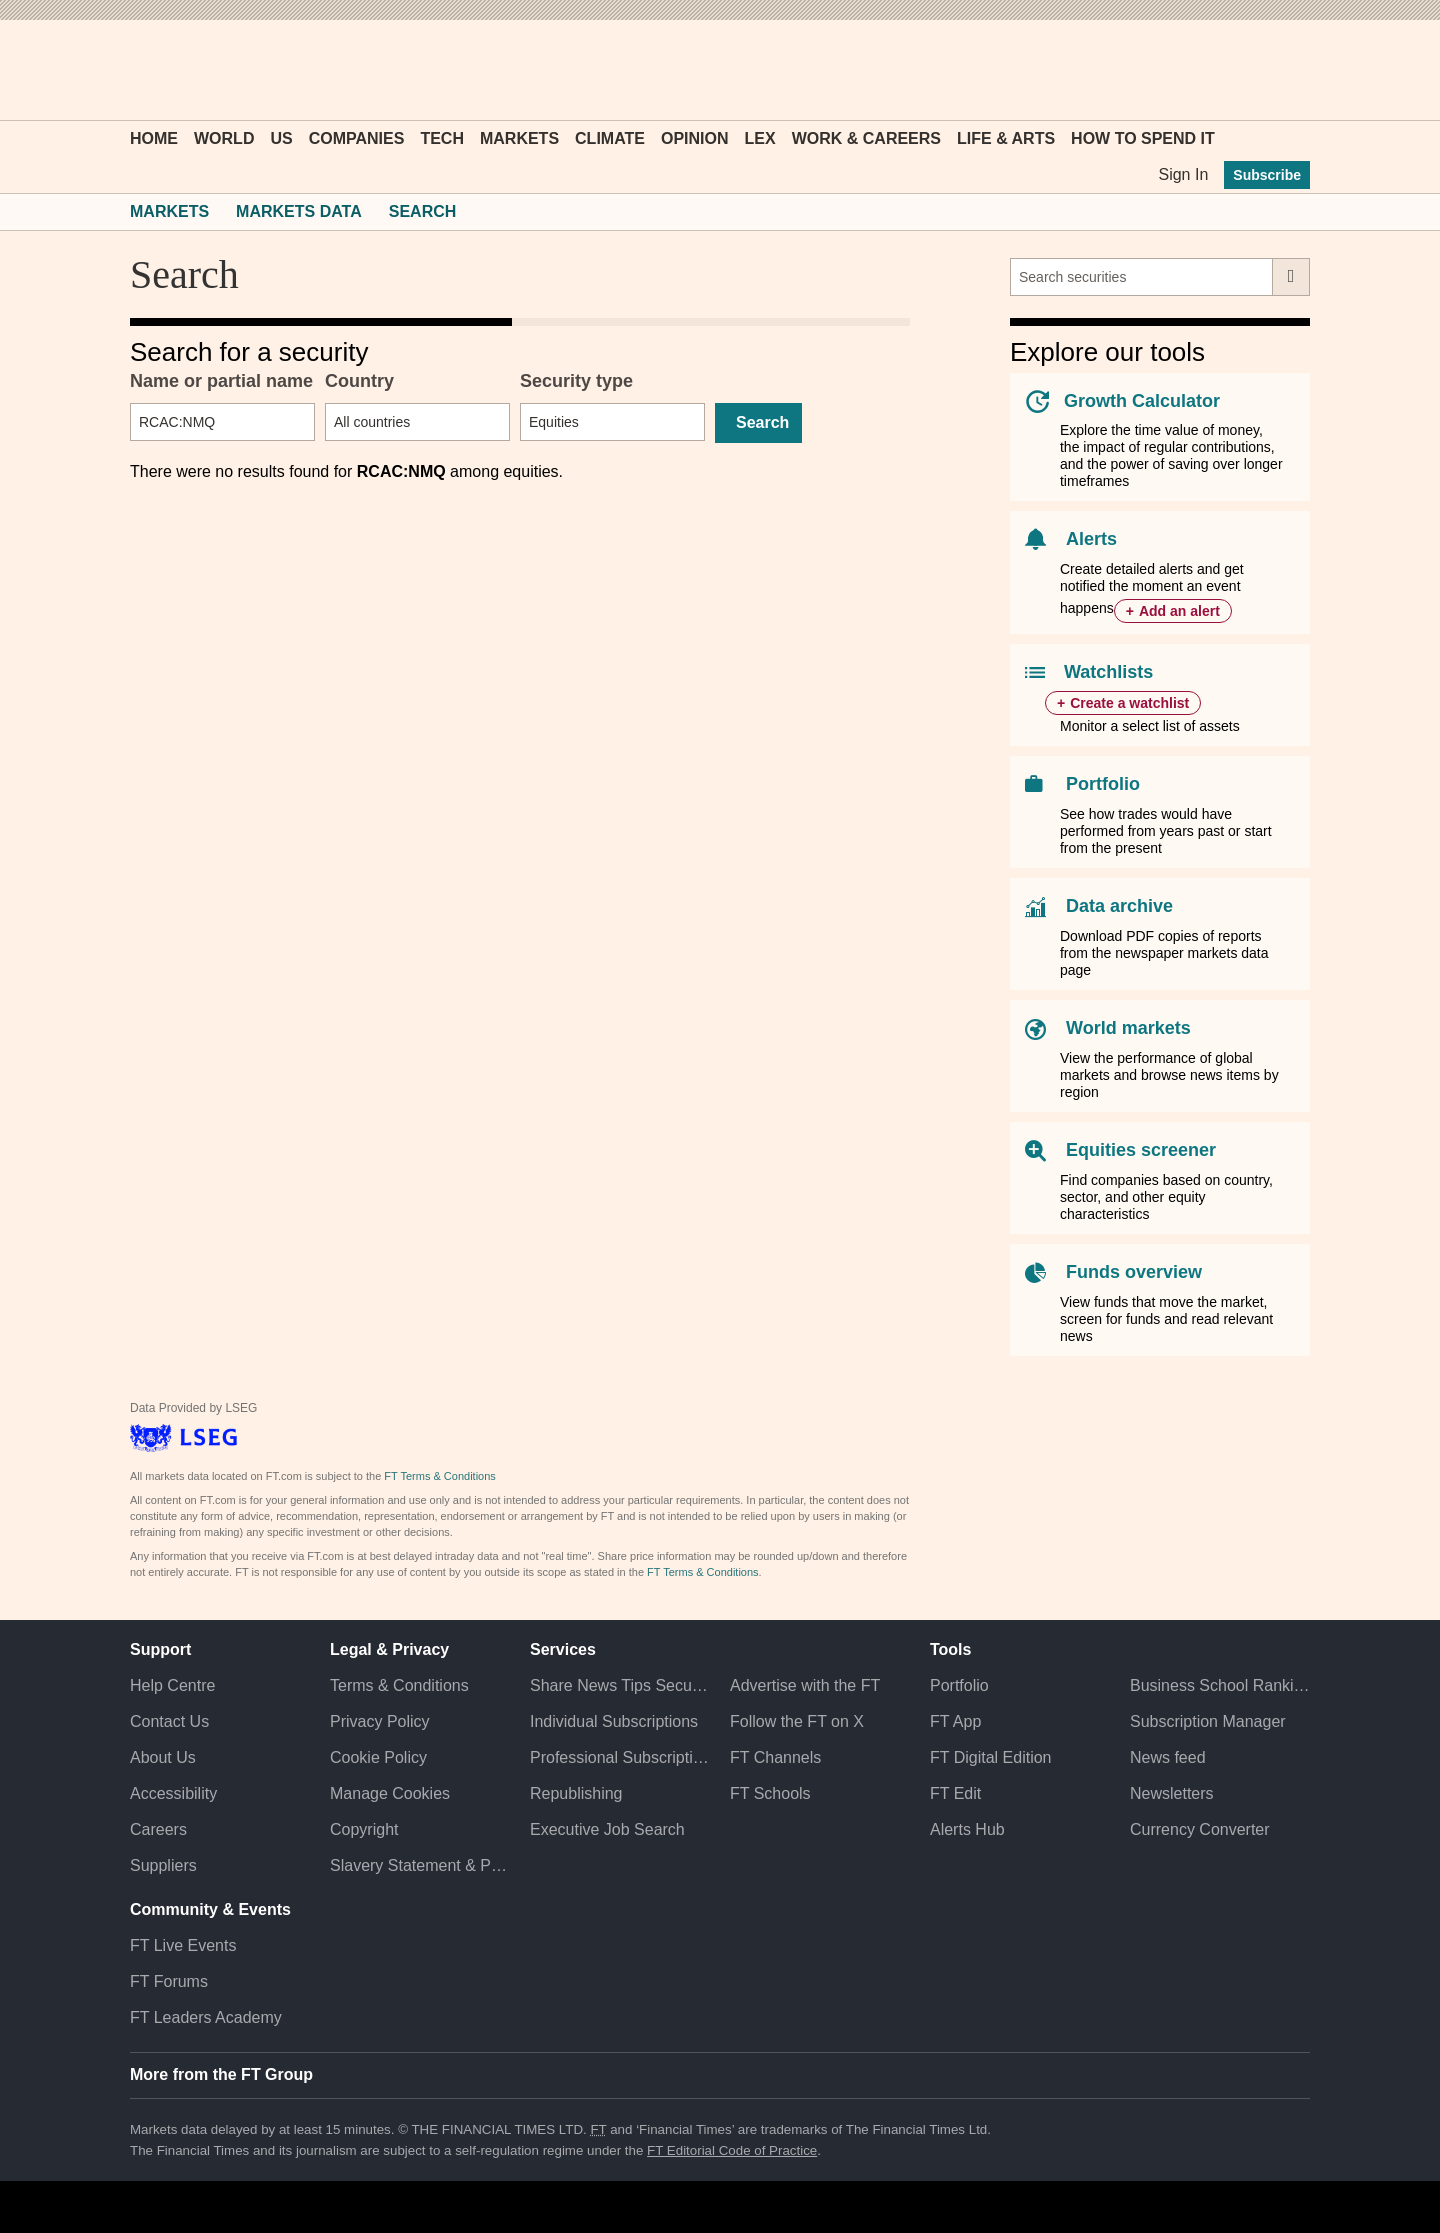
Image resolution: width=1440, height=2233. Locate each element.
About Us (163, 1757)
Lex (760, 138)
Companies (357, 138)
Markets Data (299, 211)
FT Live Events (183, 1945)
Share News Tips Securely (620, 1685)
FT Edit (955, 1793)
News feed (1168, 1757)
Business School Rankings (1220, 1685)
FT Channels (775, 1757)
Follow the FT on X (797, 1721)
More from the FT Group (221, 2074)
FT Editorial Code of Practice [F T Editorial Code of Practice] (732, 2150)
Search (423, 211)
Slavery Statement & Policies (420, 1865)
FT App (955, 1721)
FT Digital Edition (991, 1757)
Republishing (576, 1793)
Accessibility (173, 1793)
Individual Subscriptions (614, 1721)
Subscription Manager (1208, 1721)
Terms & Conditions (399, 1685)
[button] (140, 70)
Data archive (1119, 906)
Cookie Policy (378, 1757)
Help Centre (172, 1685)
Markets (519, 138)
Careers (158, 1829)
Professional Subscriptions (620, 1757)
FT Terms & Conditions (439, 1476)
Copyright (364, 1829)
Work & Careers (866, 138)
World (224, 138)
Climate (610, 138)
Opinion (695, 138)
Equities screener (1141, 1150)
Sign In (1183, 174)
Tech (442, 138)
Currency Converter (1200, 1829)
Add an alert (1179, 611)
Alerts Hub (967, 1829)
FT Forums (169, 1981)
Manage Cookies (390, 1793)
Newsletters (1172, 1793)
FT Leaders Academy (206, 2017)
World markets (1128, 1028)
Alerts (1091, 539)
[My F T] (1284, 70)
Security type (576, 381)
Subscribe (1267, 175)
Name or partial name (221, 381)
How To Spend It (1143, 138)
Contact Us (169, 1721)
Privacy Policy (380, 1721)
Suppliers (163, 1865)
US (281, 138)
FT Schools (770, 1793)
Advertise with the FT (805, 1685)
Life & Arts (1006, 138)
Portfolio (1103, 784)
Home (154, 138)
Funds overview (1134, 1272)
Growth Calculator (1142, 401)
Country (359, 381)
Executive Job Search (607, 1829)
